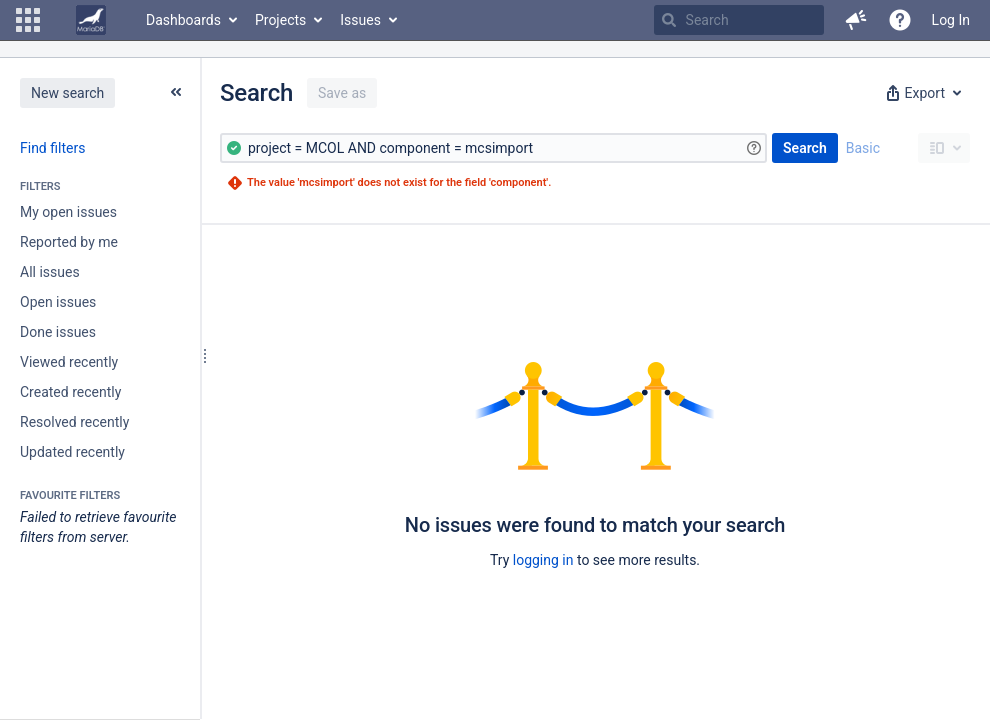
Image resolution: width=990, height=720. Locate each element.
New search (67, 93)
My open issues (68, 212)
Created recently (70, 392)
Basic (863, 148)
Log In (951, 20)
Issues (360, 20)
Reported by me (69, 242)
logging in (543, 560)
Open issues (58, 302)
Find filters (52, 148)
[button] (28, 20)
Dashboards (183, 20)
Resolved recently (74, 422)
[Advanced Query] (493, 148)
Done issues (58, 332)
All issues (50, 272)
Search (805, 148)
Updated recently (72, 452)
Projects (280, 20)
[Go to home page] (91, 20)
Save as (342, 93)
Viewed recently (69, 362)
